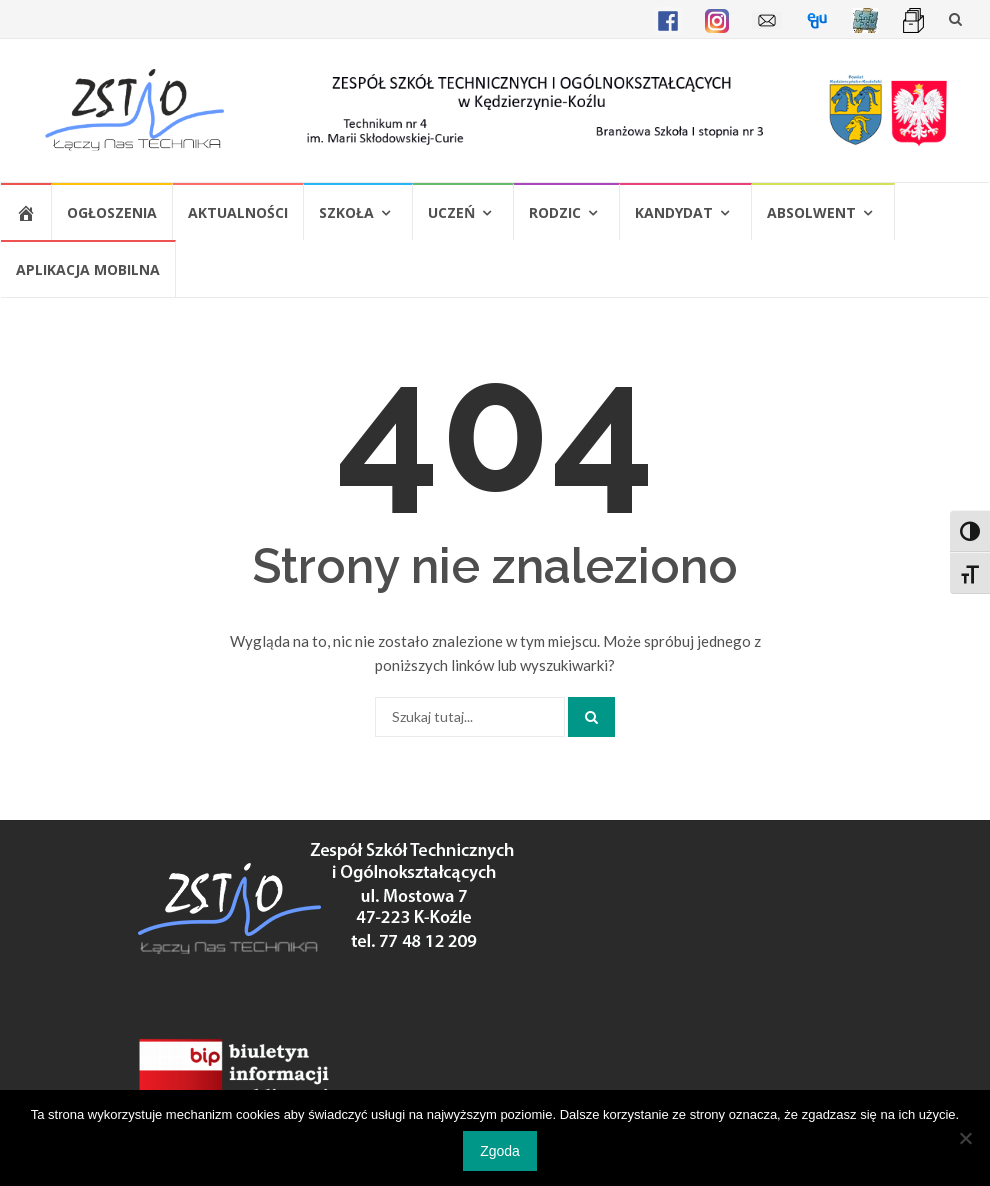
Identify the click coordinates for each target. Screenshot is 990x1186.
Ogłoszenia (112, 212)
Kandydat (674, 212)
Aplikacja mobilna (88, 269)
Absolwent (811, 212)
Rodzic (555, 212)
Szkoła (346, 212)
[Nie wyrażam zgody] (965, 1138)
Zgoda (500, 1151)
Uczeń (451, 212)
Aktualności (238, 212)
